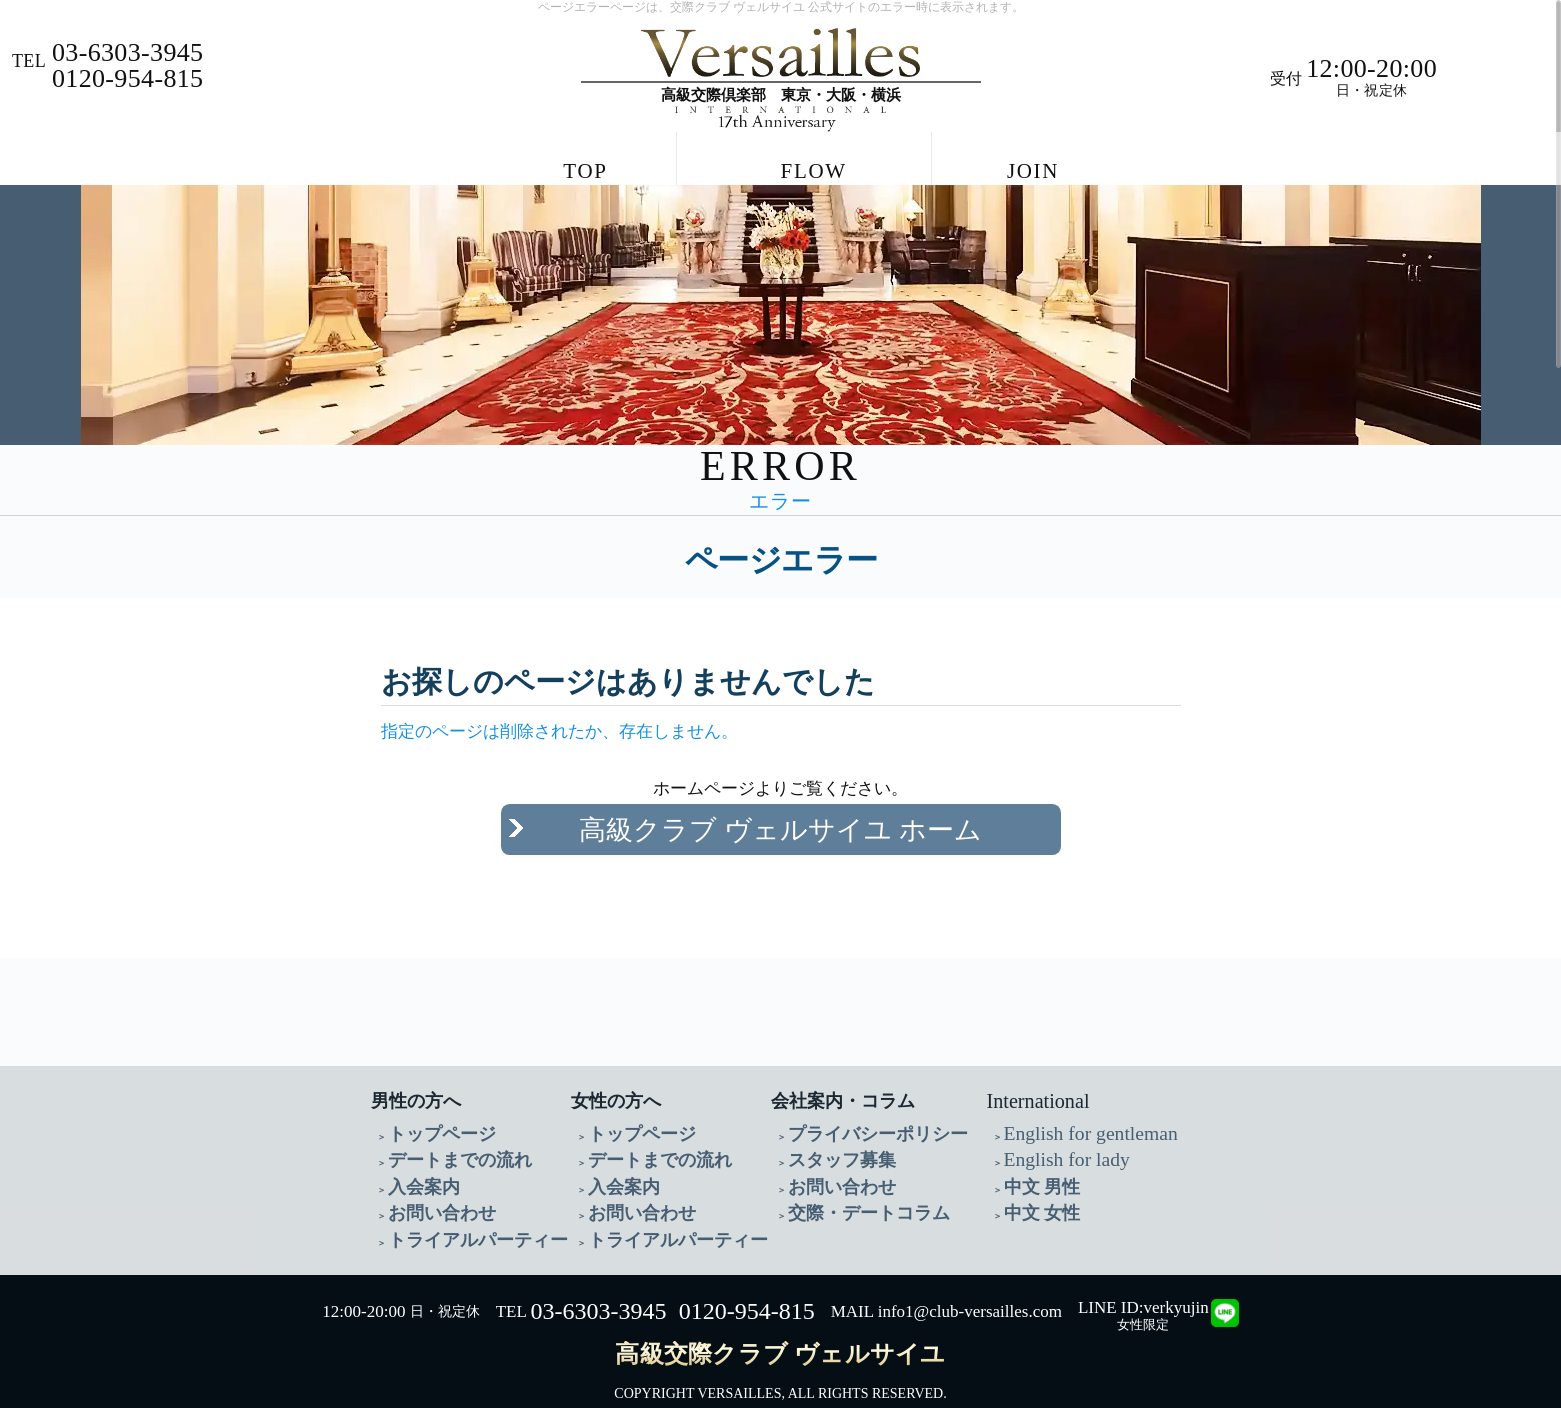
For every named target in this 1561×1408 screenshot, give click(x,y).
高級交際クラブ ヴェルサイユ (780, 1324)
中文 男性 (1034, 1163)
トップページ (430, 1115)
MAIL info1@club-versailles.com (946, 1282)
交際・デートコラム (851, 1187)
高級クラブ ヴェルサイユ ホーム (780, 825)
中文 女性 (1034, 1187)
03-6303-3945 (598, 1282)
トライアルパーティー (458, 1211)
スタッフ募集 (830, 1139)
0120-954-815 (747, 1282)
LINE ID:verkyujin (1143, 1277)
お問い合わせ (430, 1187)
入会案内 (416, 1163)
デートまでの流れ (444, 1139)
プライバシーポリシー (858, 1115)
